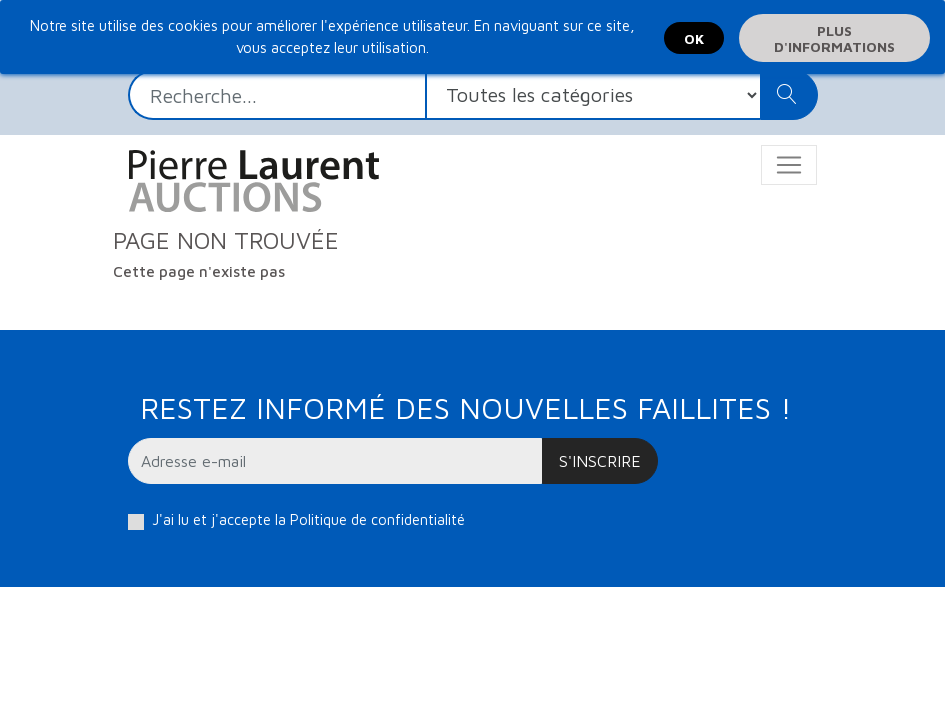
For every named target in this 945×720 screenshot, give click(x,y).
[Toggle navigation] (789, 165)
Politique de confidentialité (377, 519)
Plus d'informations (834, 38)
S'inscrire (600, 461)
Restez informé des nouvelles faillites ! (465, 407)
